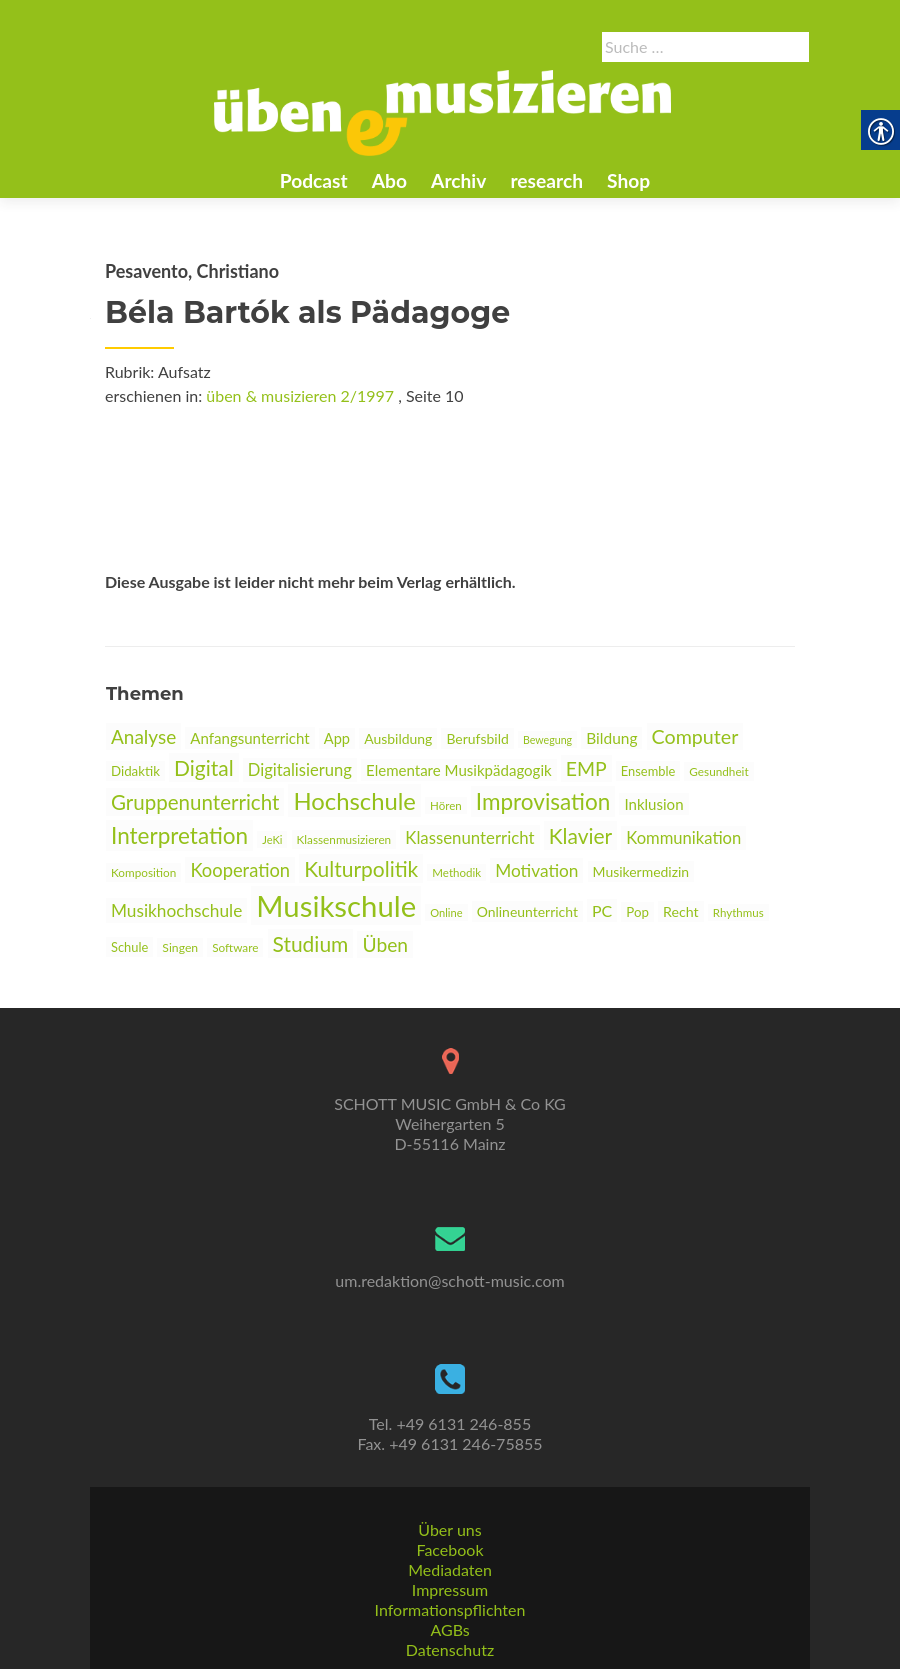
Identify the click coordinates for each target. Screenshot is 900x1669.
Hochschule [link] (354, 800)
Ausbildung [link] (398, 738)
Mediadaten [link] (450, 1569)
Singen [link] (180, 947)
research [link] (546, 180)
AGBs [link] (449, 1629)
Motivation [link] (536, 870)
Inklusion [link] (653, 804)
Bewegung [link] (547, 739)
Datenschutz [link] (450, 1649)
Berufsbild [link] (477, 738)
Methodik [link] (456, 872)
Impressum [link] (450, 1589)
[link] (443, 111)
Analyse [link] (143, 736)
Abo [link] (389, 180)
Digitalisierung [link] (300, 770)
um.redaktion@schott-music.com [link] (449, 1280)
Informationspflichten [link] (450, 1609)
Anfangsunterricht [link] (249, 738)
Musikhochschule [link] (176, 910)
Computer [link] (695, 736)
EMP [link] (586, 768)
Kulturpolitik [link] (361, 868)
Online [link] (446, 912)
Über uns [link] (449, 1529)
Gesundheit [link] (718, 771)
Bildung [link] (611, 738)
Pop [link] (637, 912)
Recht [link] (681, 911)
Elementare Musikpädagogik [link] (459, 770)
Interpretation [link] (179, 835)
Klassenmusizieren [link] (344, 839)
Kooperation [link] (240, 870)
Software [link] (235, 947)
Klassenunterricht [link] (469, 837)
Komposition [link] (143, 872)
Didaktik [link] (135, 771)
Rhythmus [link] (738, 912)
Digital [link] (204, 767)
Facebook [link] (449, 1549)
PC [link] (602, 910)
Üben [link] (385, 944)
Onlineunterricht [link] (527, 911)
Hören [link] (446, 805)
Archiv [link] (458, 180)
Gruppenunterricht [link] (195, 802)
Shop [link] (628, 180)
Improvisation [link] (543, 801)
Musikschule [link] (336, 905)
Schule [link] (129, 947)
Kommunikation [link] (683, 838)
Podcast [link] (314, 180)
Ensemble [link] (648, 771)
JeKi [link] (272, 839)
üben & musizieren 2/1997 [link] (300, 395)
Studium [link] (311, 943)
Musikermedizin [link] (641, 871)
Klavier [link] (581, 835)
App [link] (337, 738)
